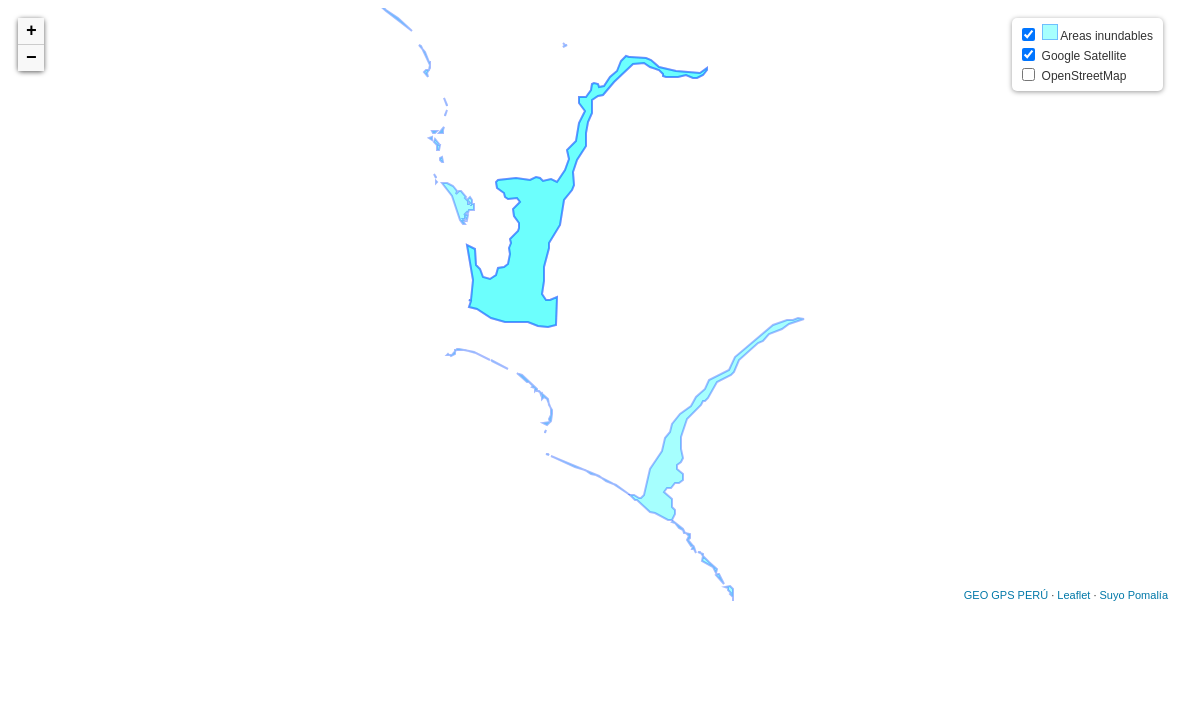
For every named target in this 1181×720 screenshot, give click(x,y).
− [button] (31, 58)
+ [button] (31, 31)
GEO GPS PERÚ (1006, 595)
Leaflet (1073, 595)
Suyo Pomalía (1134, 595)
